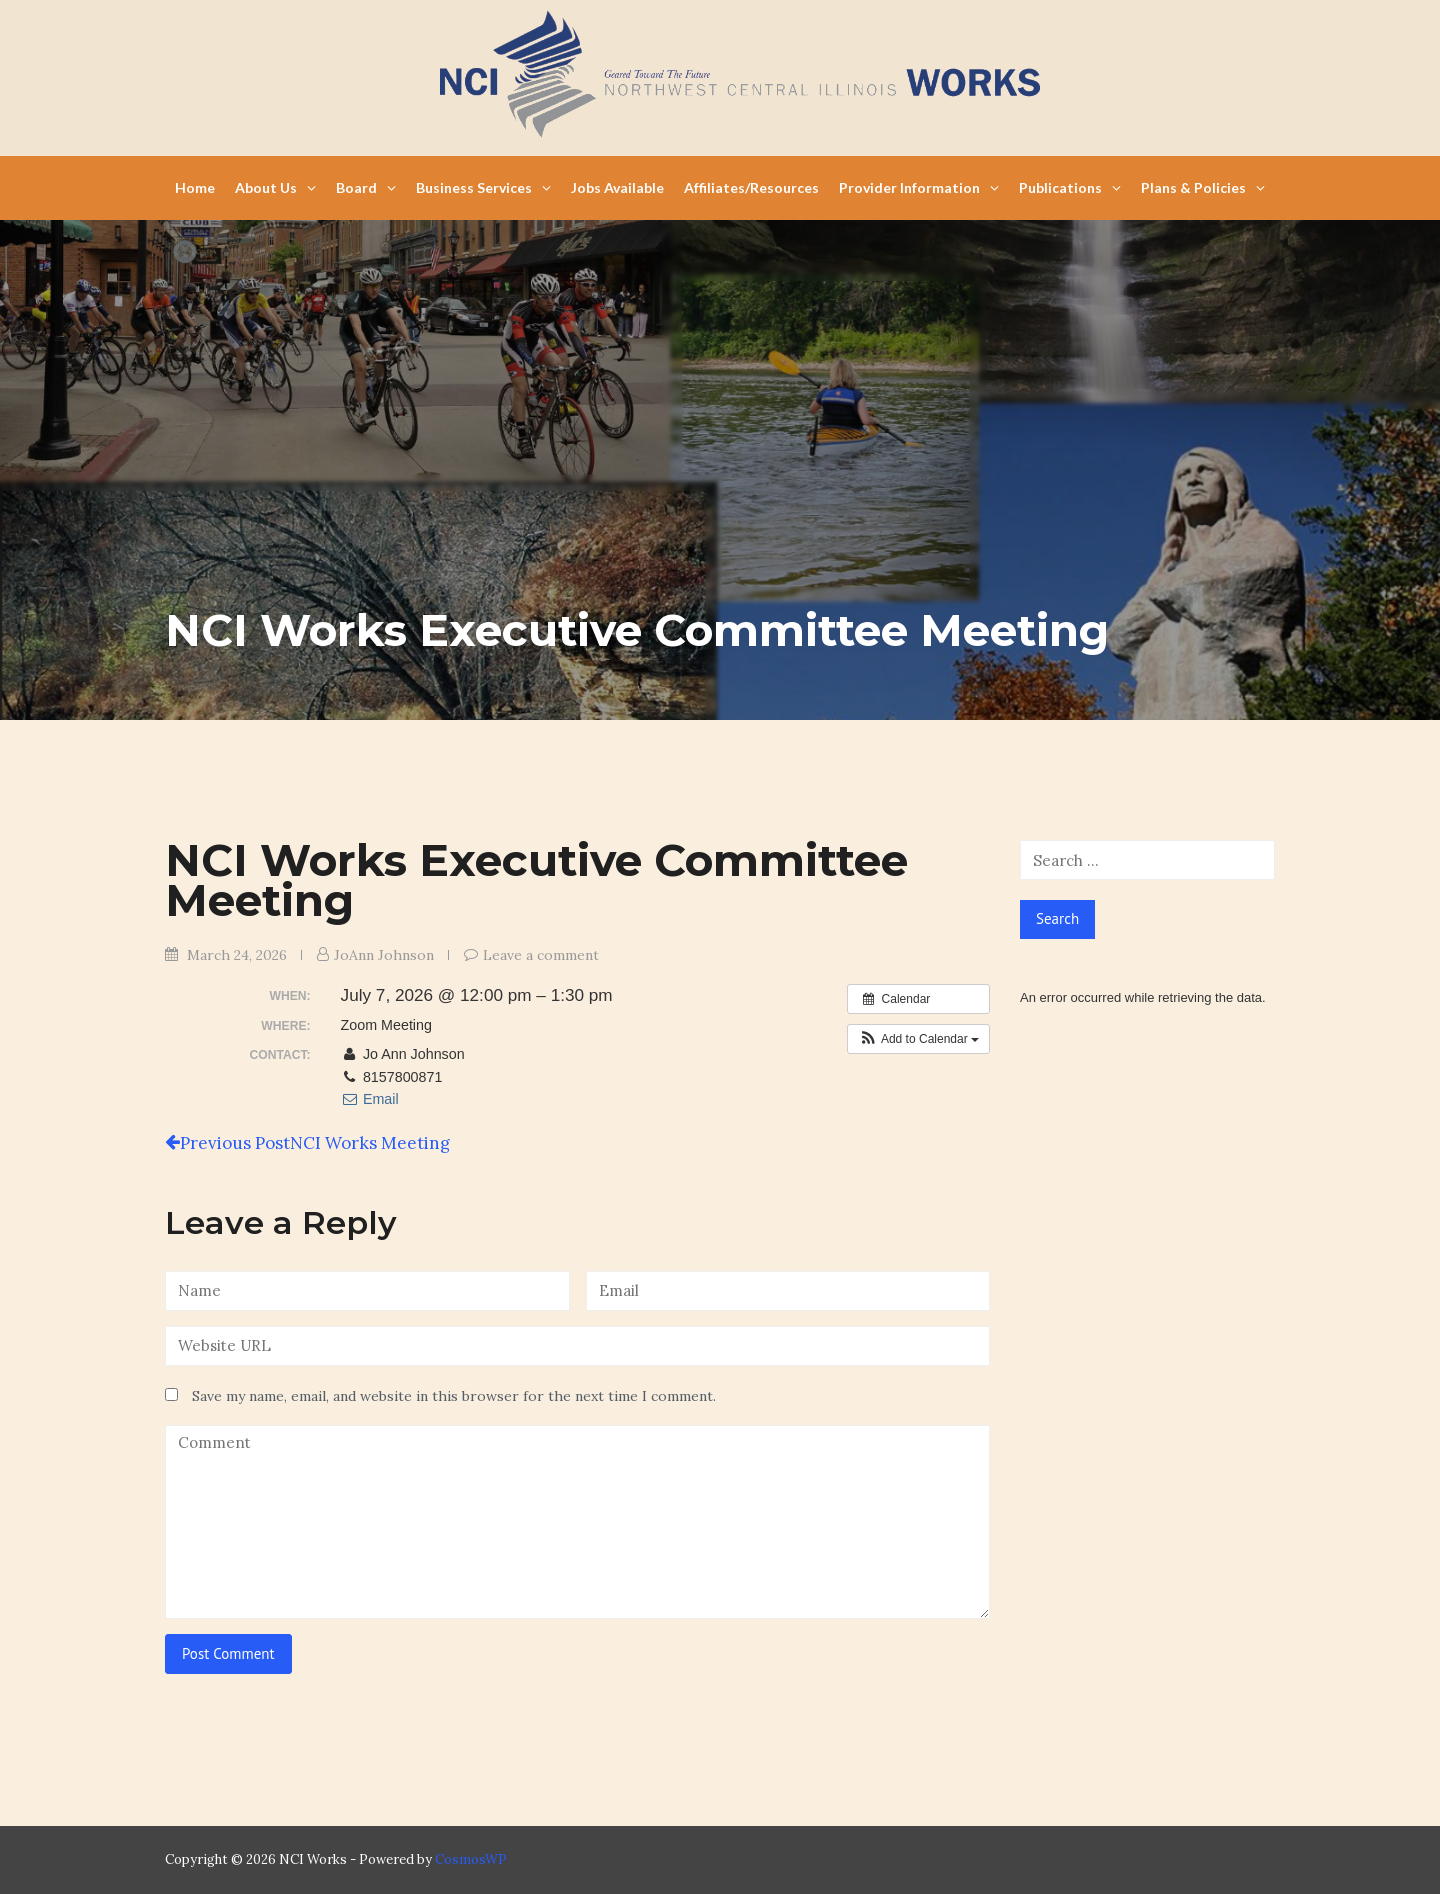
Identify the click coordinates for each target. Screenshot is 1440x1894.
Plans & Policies (1203, 187)
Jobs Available (617, 187)
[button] (918, 1039)
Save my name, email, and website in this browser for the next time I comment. (454, 1396)
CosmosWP (471, 1859)
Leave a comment (541, 955)
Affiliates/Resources (751, 187)
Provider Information (919, 187)
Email (370, 1099)
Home (195, 187)
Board (366, 187)
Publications (1070, 187)
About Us (275, 187)
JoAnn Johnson (384, 955)
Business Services (483, 187)
